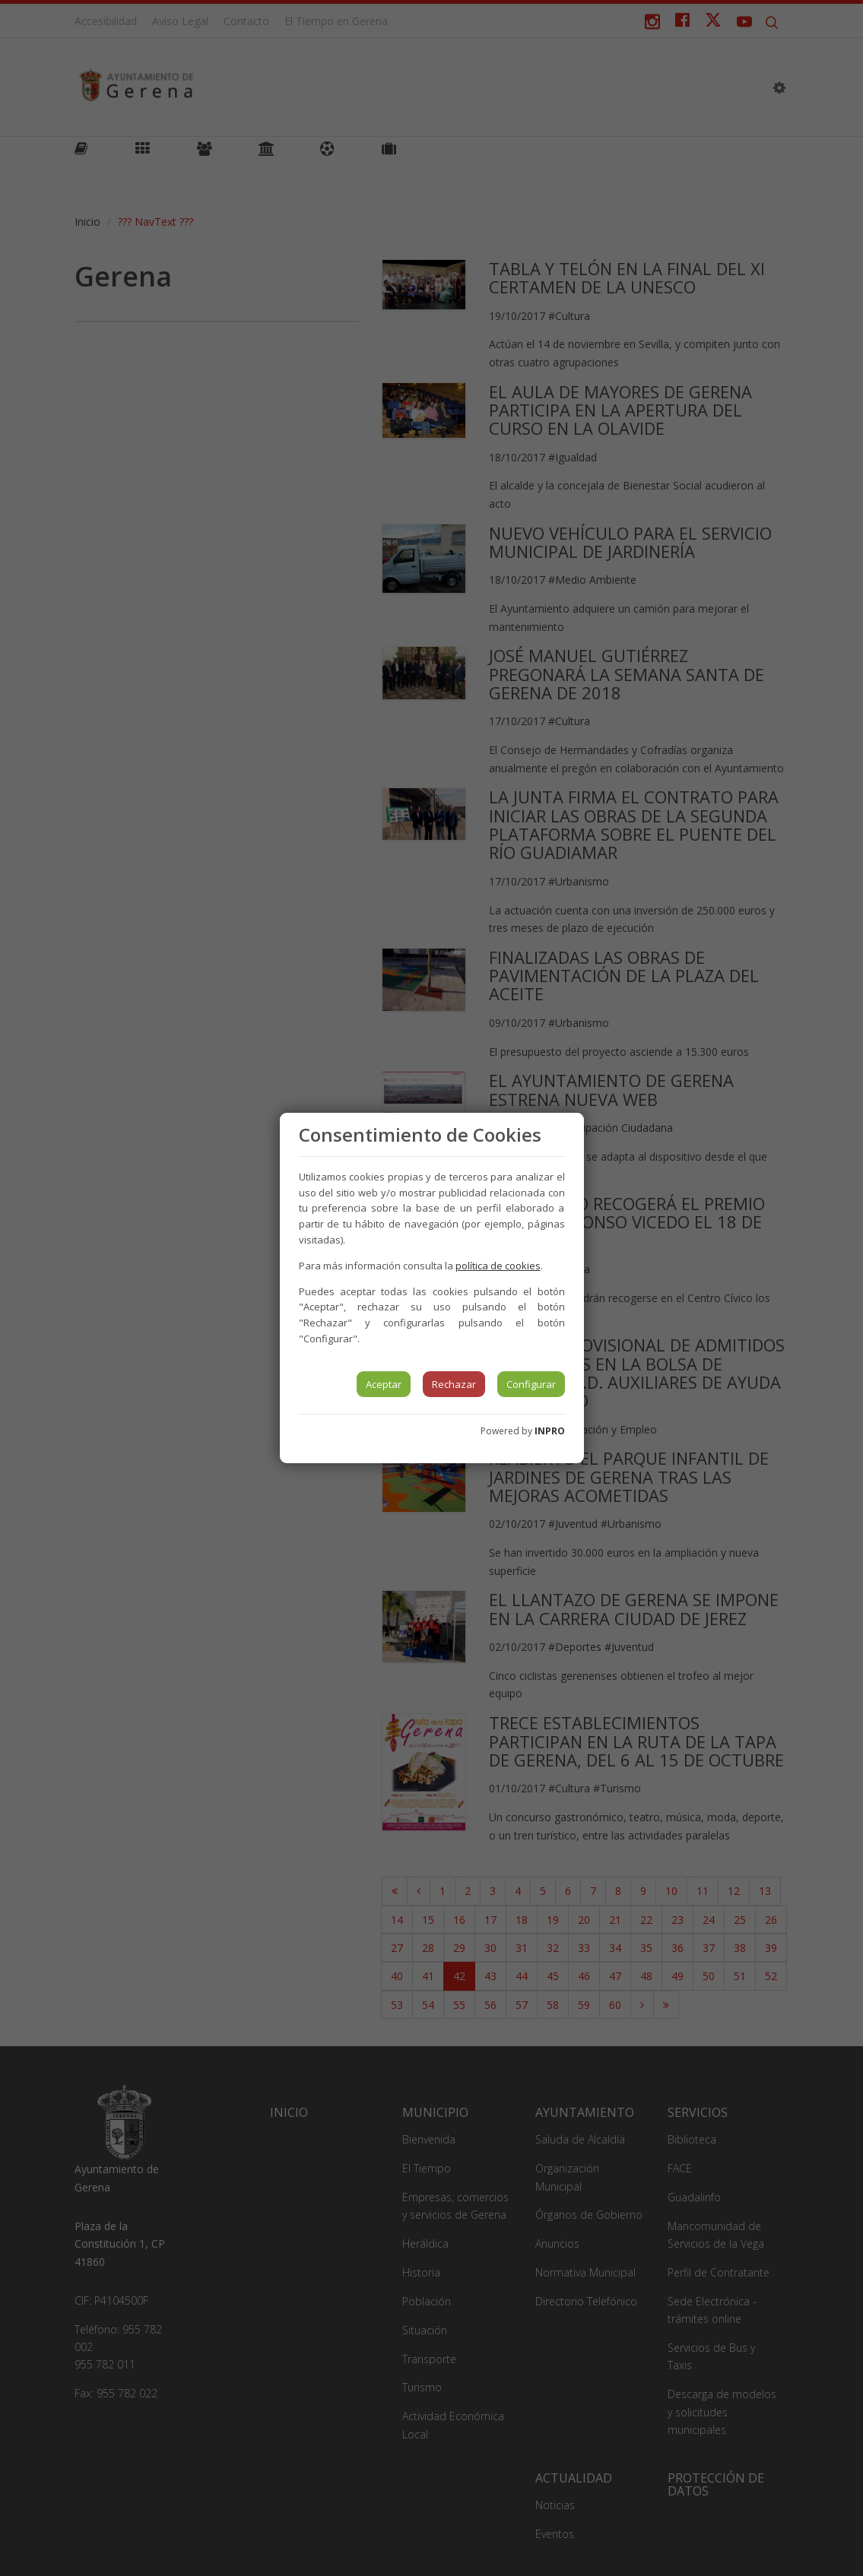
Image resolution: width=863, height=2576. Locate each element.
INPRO (550, 1430)
